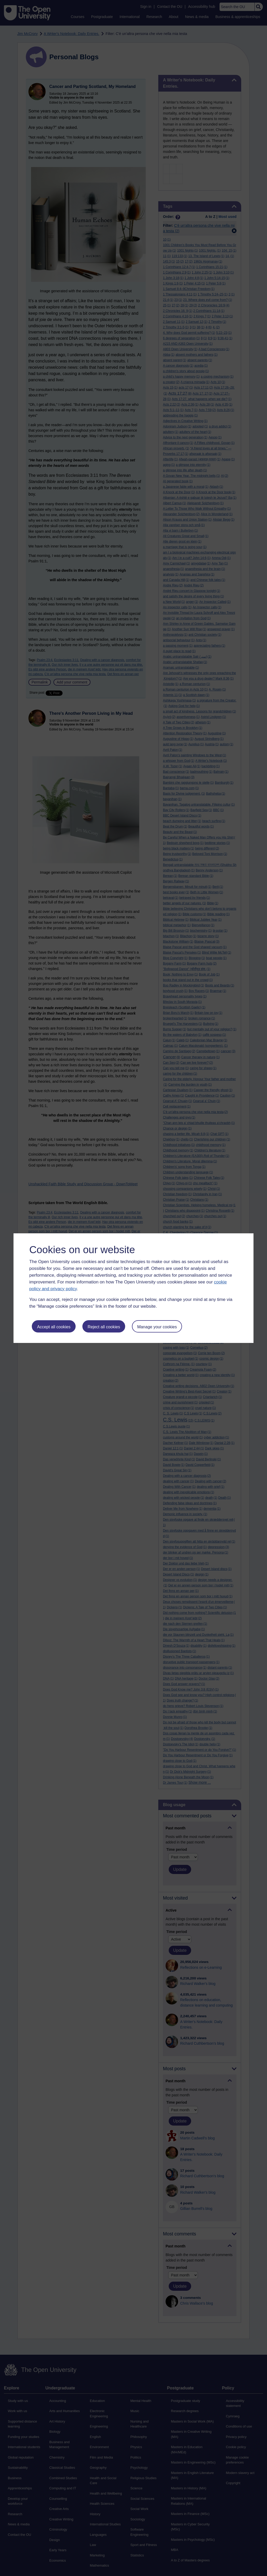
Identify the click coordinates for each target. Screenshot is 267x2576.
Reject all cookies (104, 1327)
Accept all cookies (53, 1327)
